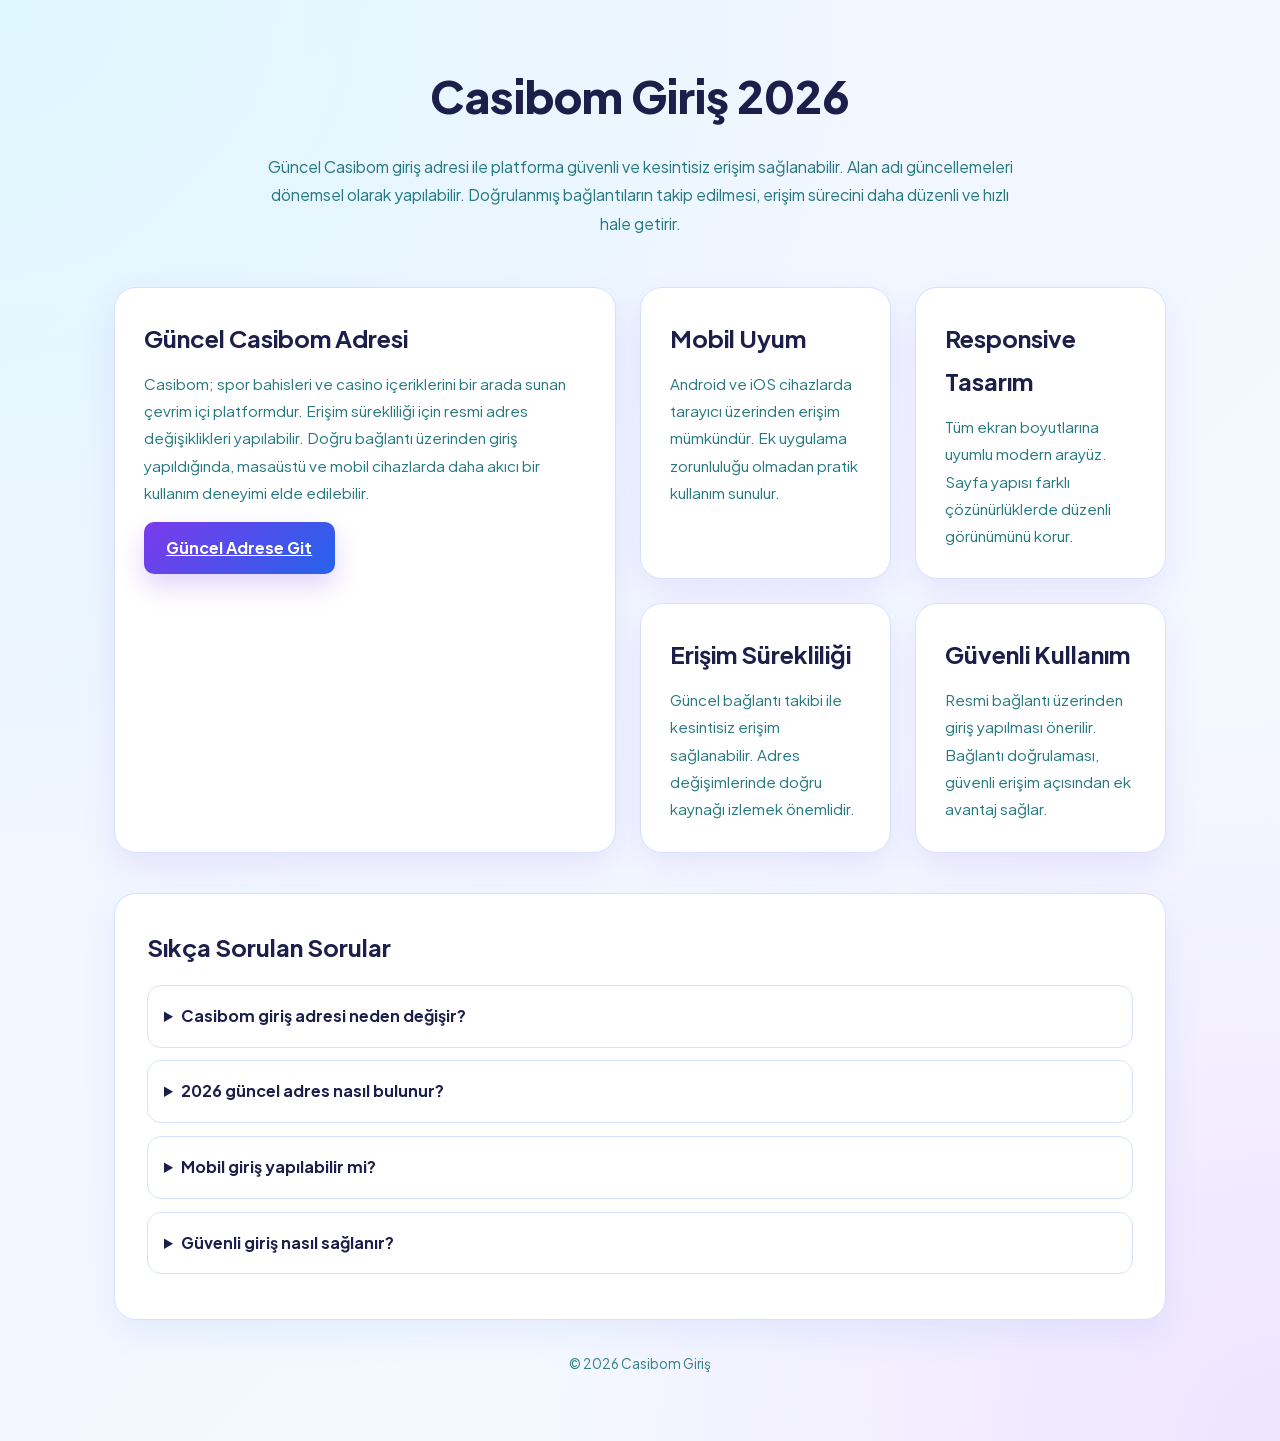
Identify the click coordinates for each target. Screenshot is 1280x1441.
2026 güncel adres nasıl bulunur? (312, 1090)
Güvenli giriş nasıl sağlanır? (287, 1242)
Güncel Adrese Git (239, 547)
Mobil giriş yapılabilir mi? (278, 1166)
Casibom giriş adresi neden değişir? (323, 1015)
